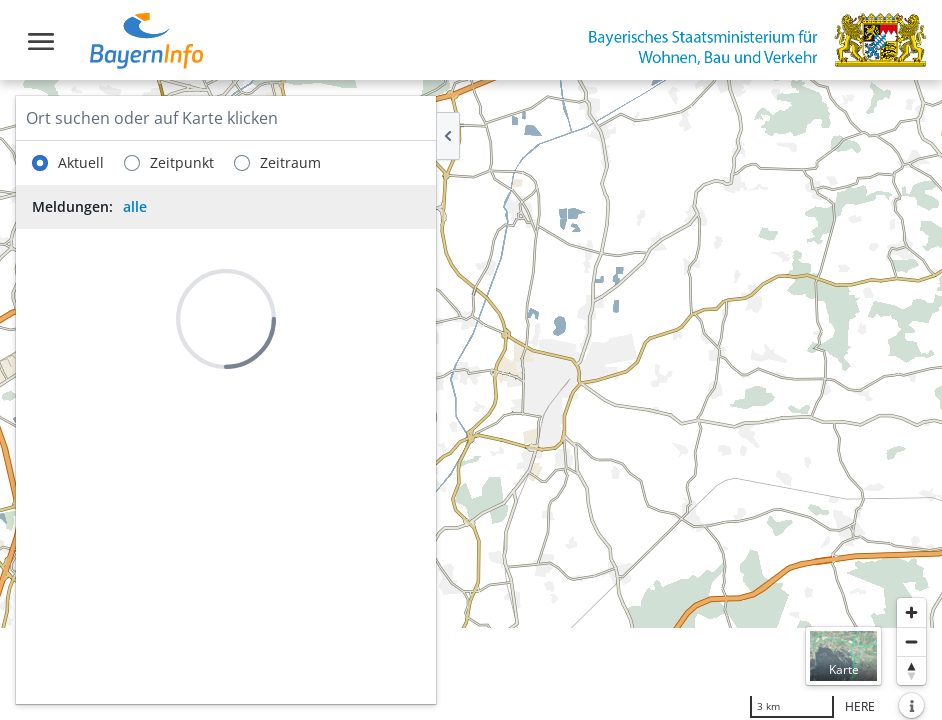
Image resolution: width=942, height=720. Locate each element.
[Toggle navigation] (41, 41)
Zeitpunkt (169, 163)
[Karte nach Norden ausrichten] (911, 670)
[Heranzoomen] (911, 612)
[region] (471, 400)
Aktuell (68, 163)
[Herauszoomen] (911, 641)
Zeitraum (277, 163)
